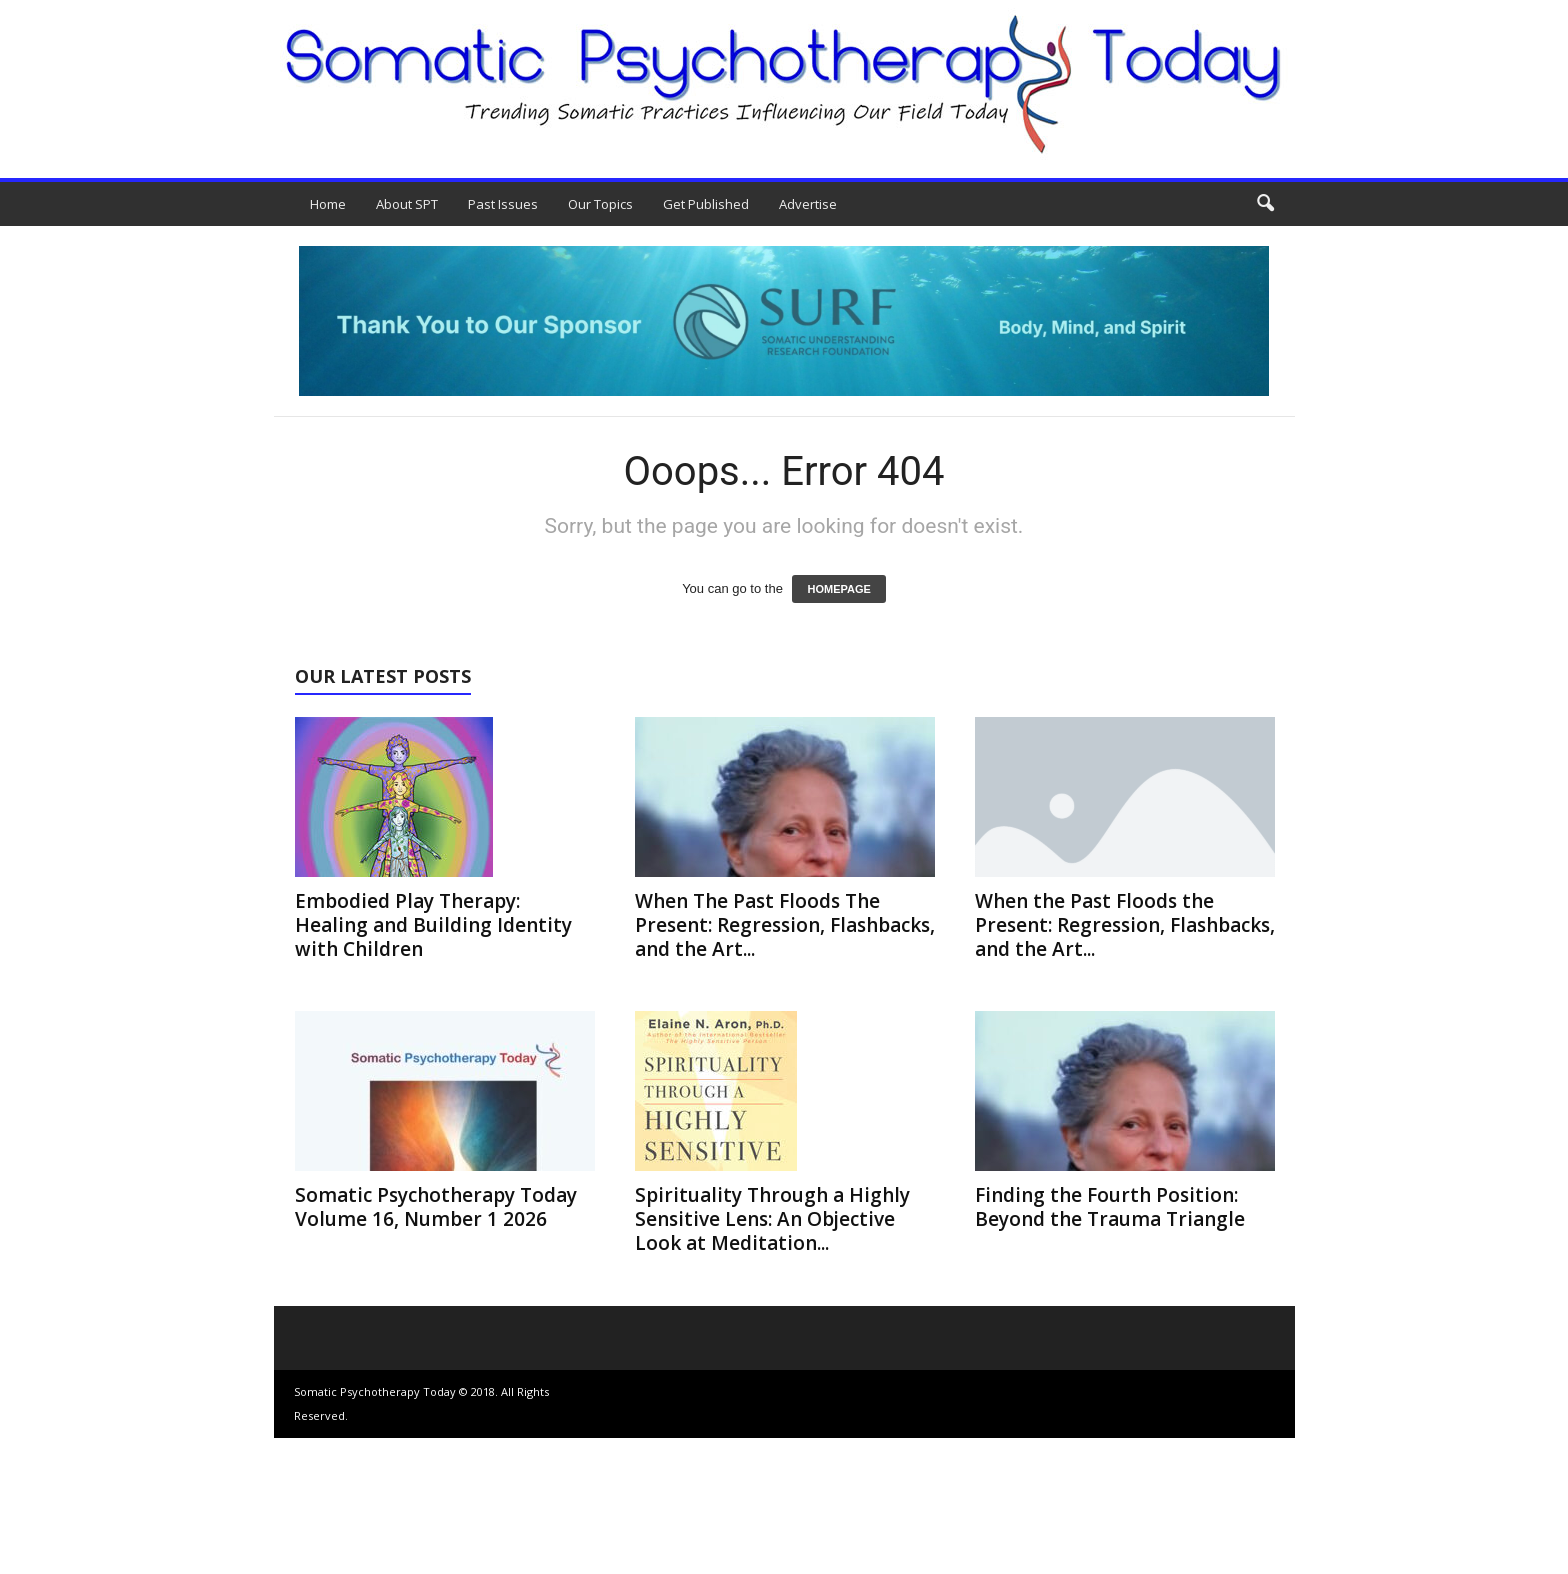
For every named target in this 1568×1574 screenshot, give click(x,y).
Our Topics (600, 204)
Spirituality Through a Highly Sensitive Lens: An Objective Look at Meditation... (772, 1219)
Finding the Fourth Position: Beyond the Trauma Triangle (1110, 1207)
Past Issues (503, 204)
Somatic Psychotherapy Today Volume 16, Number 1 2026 (436, 1207)
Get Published (706, 204)
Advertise (808, 204)
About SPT (407, 204)
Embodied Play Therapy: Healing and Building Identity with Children (433, 925)
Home (328, 204)
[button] (1265, 204)
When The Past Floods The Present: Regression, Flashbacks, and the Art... (785, 925)
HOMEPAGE (838, 589)
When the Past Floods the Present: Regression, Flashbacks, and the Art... (1125, 925)
